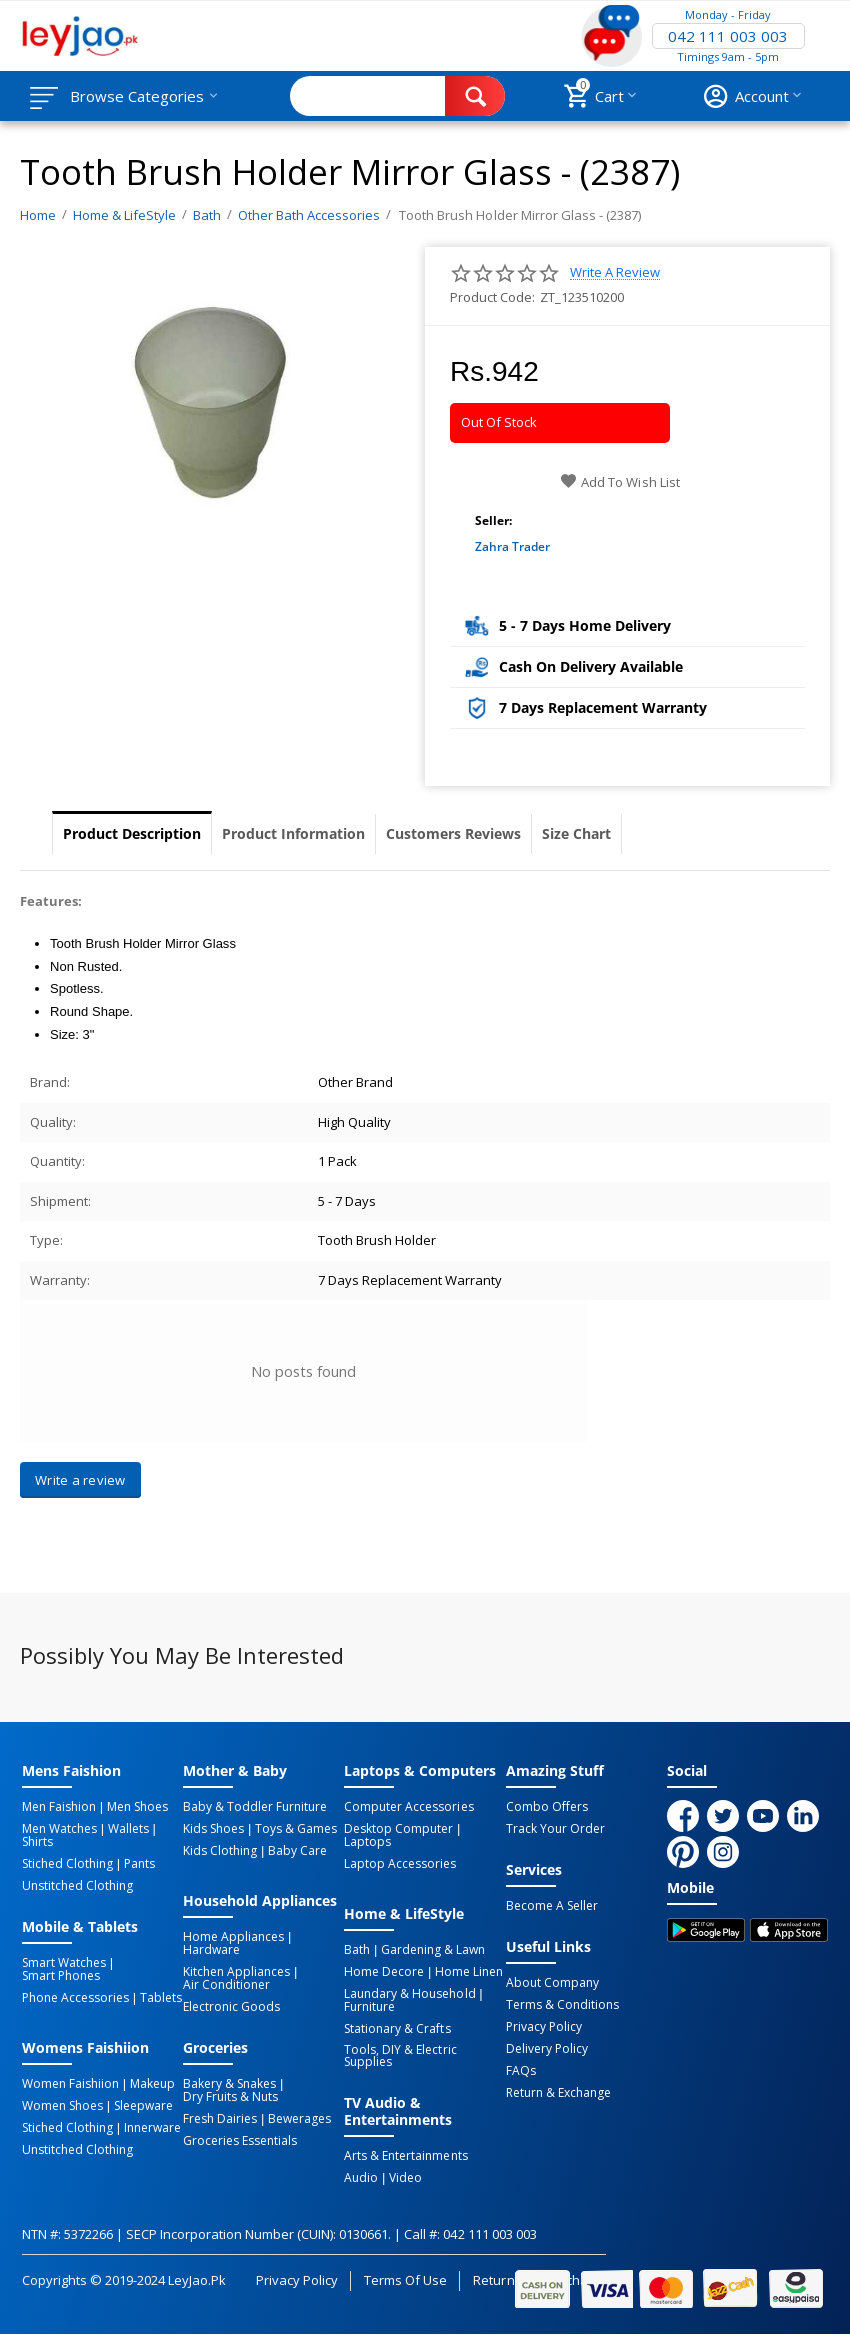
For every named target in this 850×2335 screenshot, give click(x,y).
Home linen (469, 1972)
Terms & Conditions (562, 2005)
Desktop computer (398, 1829)
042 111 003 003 (728, 36)
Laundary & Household (409, 1994)
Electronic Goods (231, 2007)
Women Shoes (62, 2106)
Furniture (369, 2007)
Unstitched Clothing (77, 1886)
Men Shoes (137, 1807)
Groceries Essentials (240, 2141)
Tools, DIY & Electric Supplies (400, 2056)
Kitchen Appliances (236, 1972)
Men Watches (59, 1829)
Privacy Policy (544, 2027)
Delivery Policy (547, 2049)
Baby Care (297, 1851)
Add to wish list (619, 482)
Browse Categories (137, 96)
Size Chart (576, 833)
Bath (357, 1950)
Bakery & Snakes (229, 2084)
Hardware (211, 1950)
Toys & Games (296, 1829)
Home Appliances (233, 1937)
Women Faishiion (70, 2084)
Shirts (37, 1842)
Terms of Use (405, 2280)
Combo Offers (547, 1807)
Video (405, 2178)
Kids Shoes (213, 1829)
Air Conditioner (226, 1985)
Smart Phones (61, 1976)
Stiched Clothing (67, 1864)
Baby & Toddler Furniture (255, 1807)
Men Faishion (59, 1807)
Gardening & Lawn (433, 1950)
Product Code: (492, 297)
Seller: (493, 520)
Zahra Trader (512, 546)
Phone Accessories (75, 1998)
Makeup (152, 2084)
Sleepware (143, 2106)
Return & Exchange (558, 2093)
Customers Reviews (453, 833)
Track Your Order (555, 1829)
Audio (361, 2178)
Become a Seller (552, 1906)
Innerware (152, 2128)
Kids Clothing (220, 1851)
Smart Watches (64, 1963)
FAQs (521, 2071)
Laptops (367, 1842)
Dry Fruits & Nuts (230, 2097)
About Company (552, 1983)
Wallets (128, 1829)
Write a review (615, 272)
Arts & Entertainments (405, 2156)
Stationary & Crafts (397, 2029)
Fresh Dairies (220, 2119)
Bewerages (299, 2119)
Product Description (132, 833)
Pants (139, 1864)
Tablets (161, 1998)
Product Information (293, 833)
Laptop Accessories (400, 1864)
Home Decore (384, 1972)
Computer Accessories (408, 1807)
